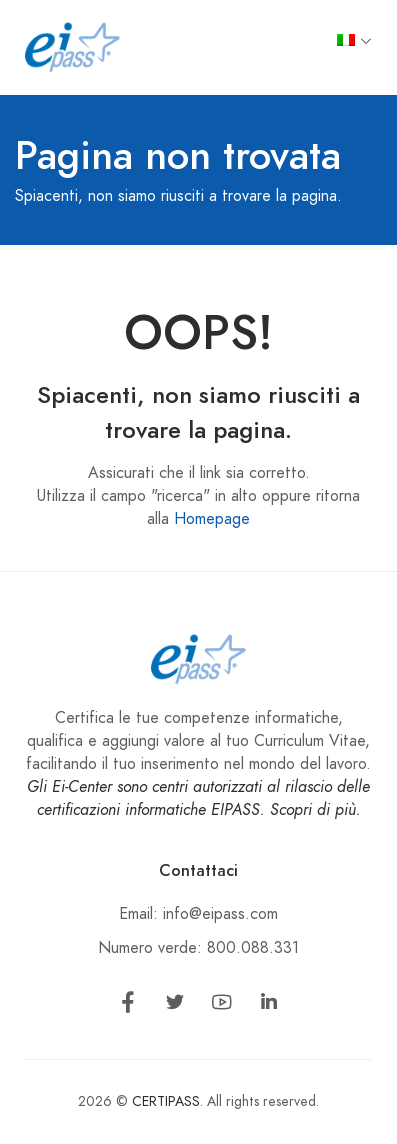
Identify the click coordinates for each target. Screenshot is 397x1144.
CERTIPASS (166, 1101)
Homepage (212, 519)
